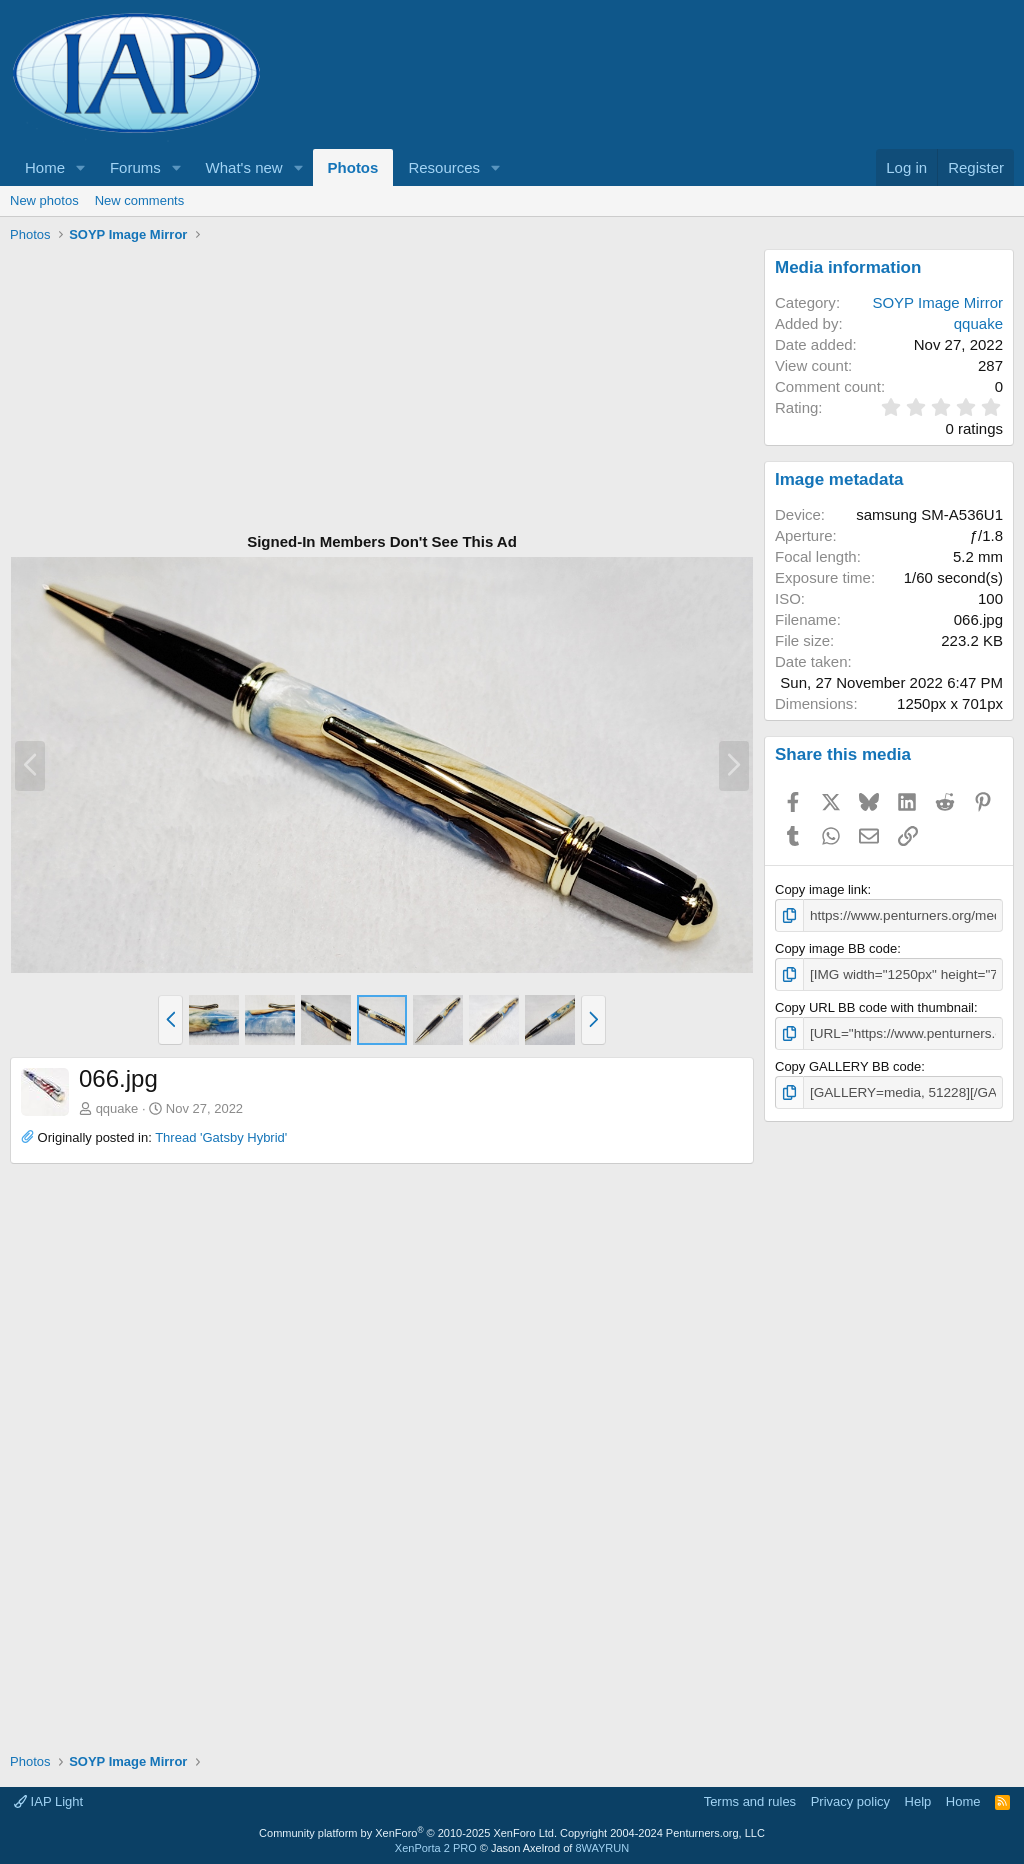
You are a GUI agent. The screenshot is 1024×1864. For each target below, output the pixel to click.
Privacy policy (850, 1798)
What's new (244, 167)
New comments (140, 200)
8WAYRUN (602, 1845)
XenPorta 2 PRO (436, 1845)
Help (918, 1798)
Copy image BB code (836, 947)
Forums (135, 167)
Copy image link (821, 889)
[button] (81, 167)
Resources (444, 167)
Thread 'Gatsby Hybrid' (221, 1137)
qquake (117, 1108)
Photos (353, 167)
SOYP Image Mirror (937, 302)
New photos (44, 200)
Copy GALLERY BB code (848, 1064)
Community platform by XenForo (408, 1830)
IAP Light (48, 1798)
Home (45, 167)
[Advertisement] (382, 389)
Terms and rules (750, 1798)
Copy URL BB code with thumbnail (874, 1005)
